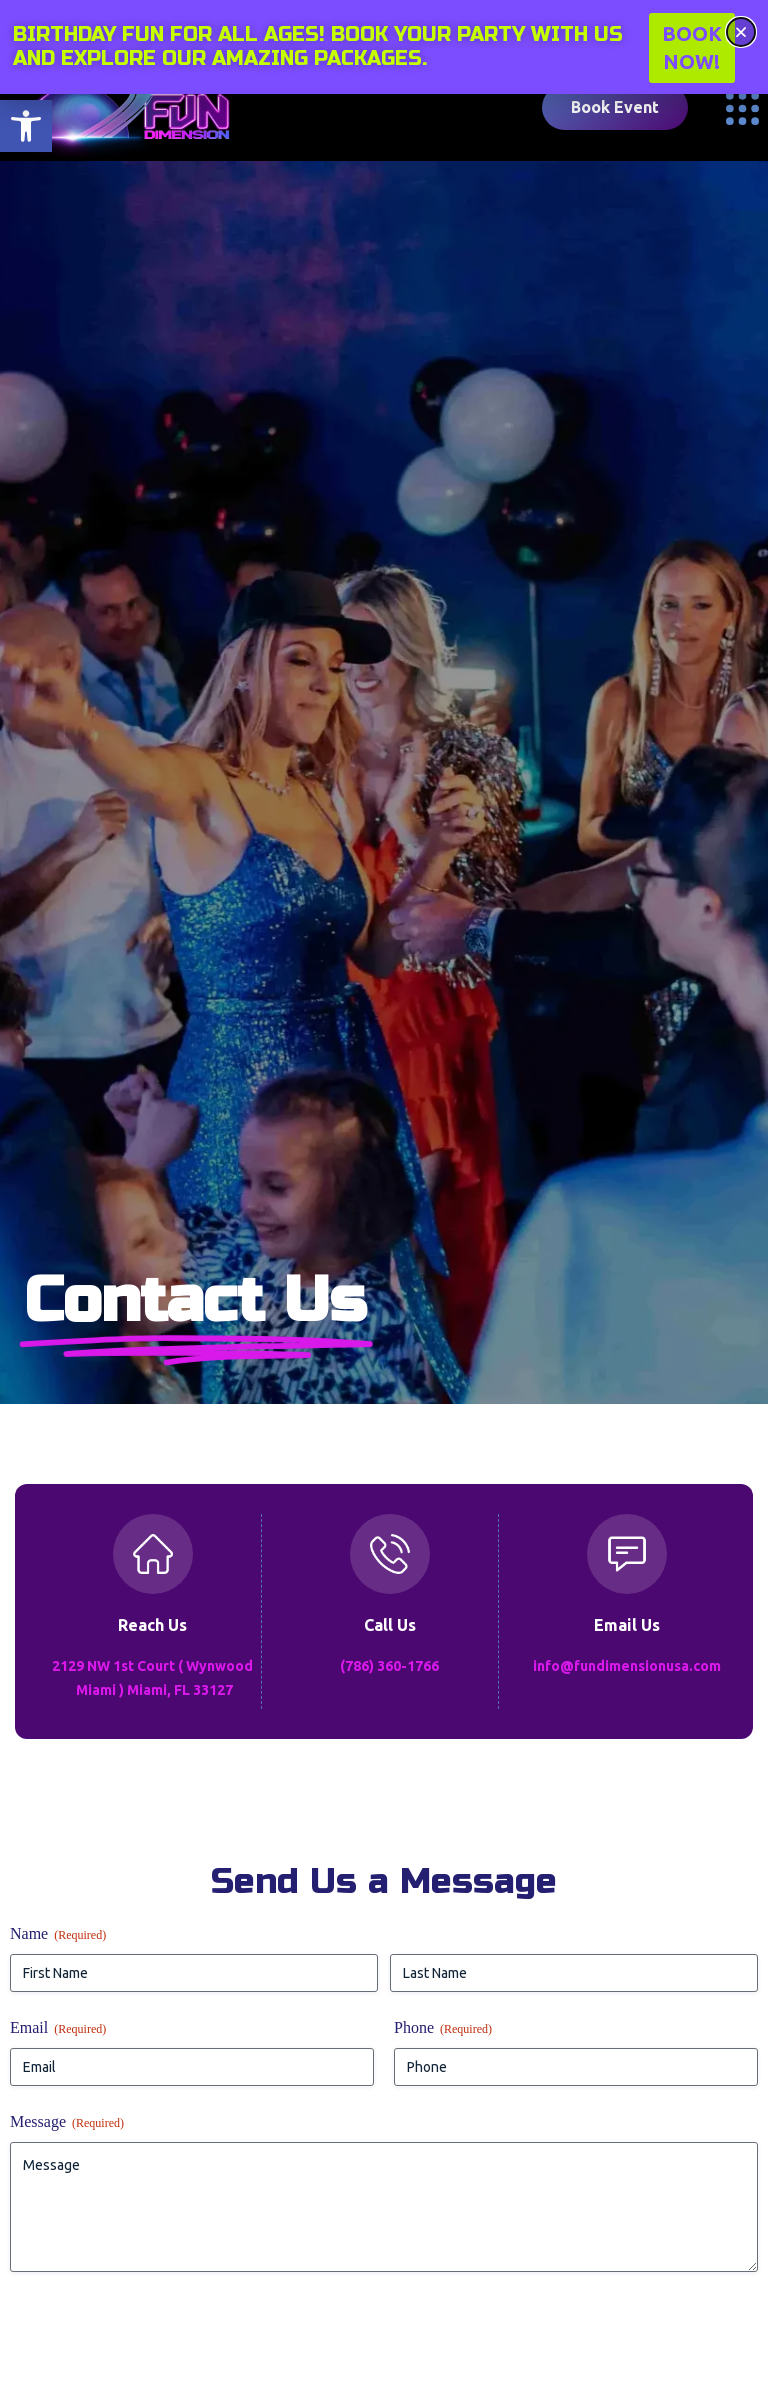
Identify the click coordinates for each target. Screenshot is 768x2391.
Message (67, 2122)
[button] (26, 126)
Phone (443, 2028)
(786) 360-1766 (389, 1666)
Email (58, 2028)
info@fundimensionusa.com (627, 1666)
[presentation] (162, 2336)
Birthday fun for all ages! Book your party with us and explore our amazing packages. (318, 46)
